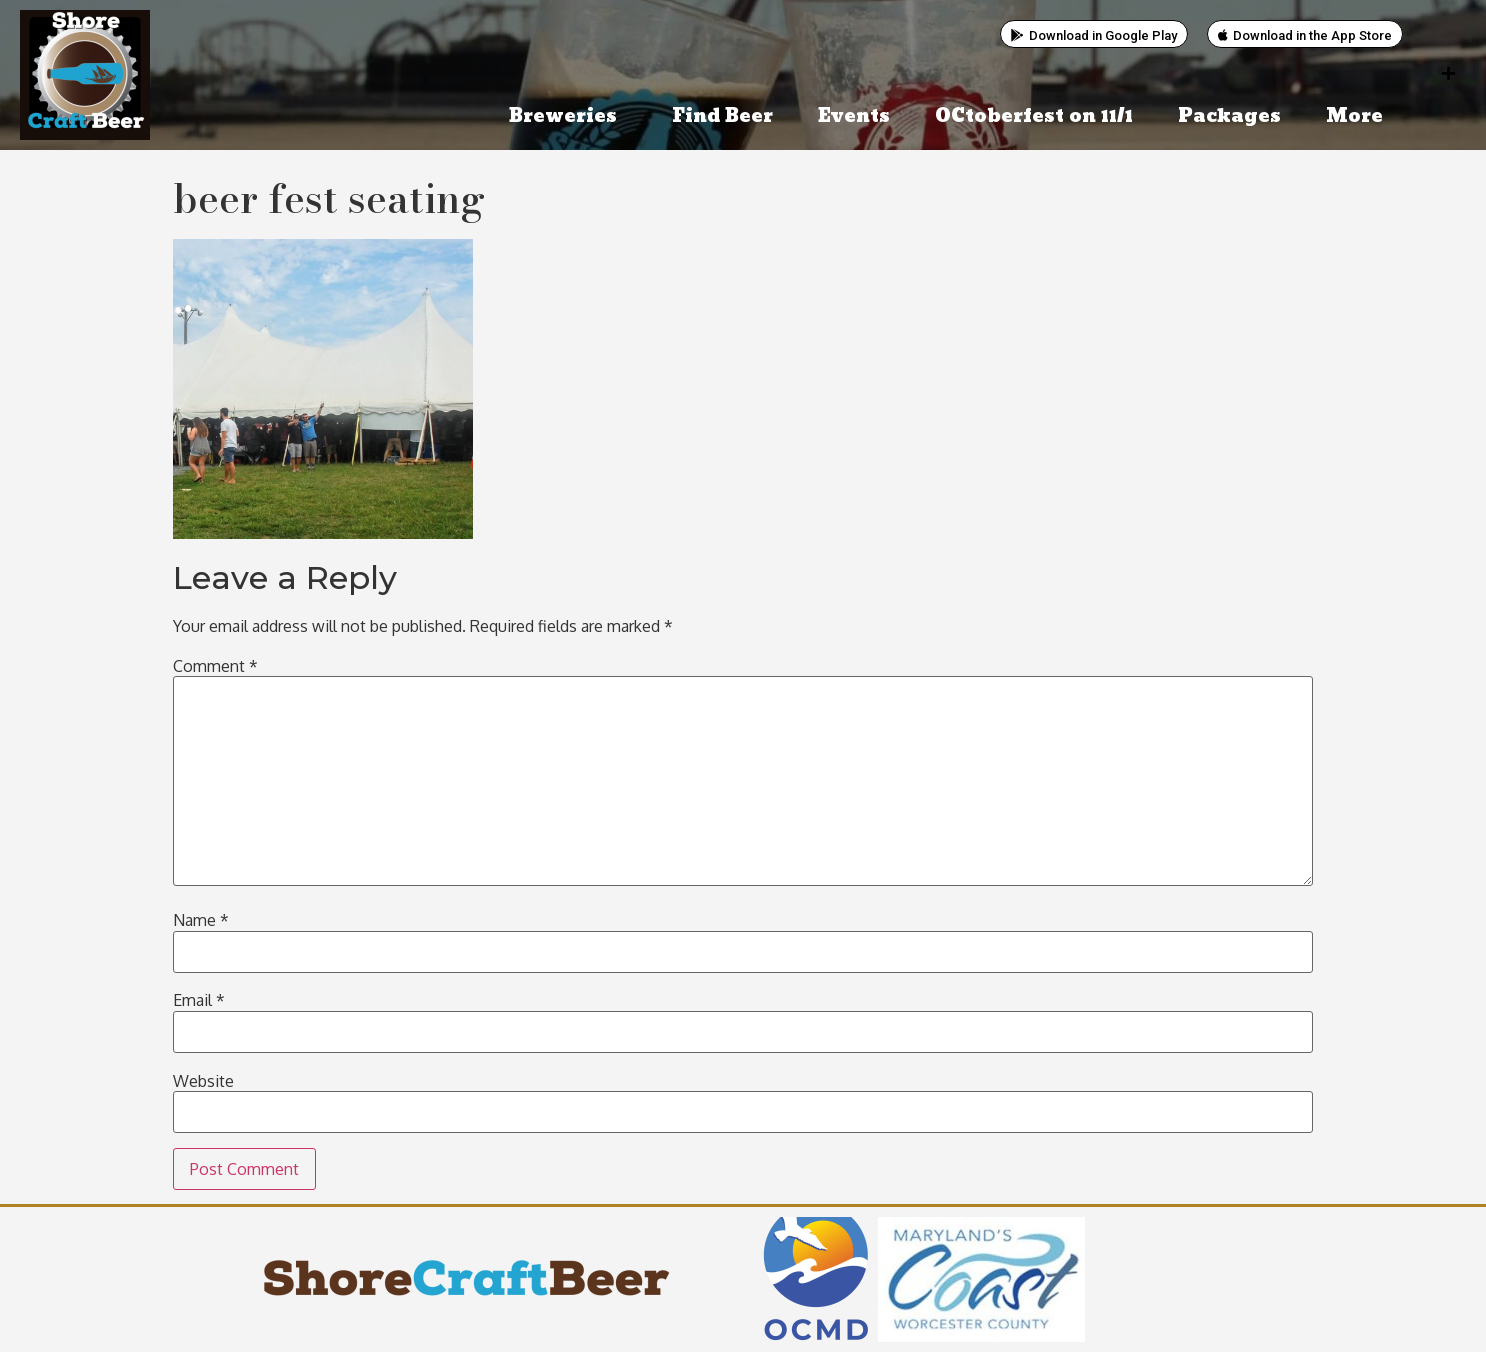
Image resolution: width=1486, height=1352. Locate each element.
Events (854, 116)
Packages (1229, 116)
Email (199, 1000)
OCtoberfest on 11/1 (1034, 116)
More (1359, 116)
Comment (215, 666)
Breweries (568, 116)
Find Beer (722, 116)
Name (201, 920)
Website (203, 1081)
